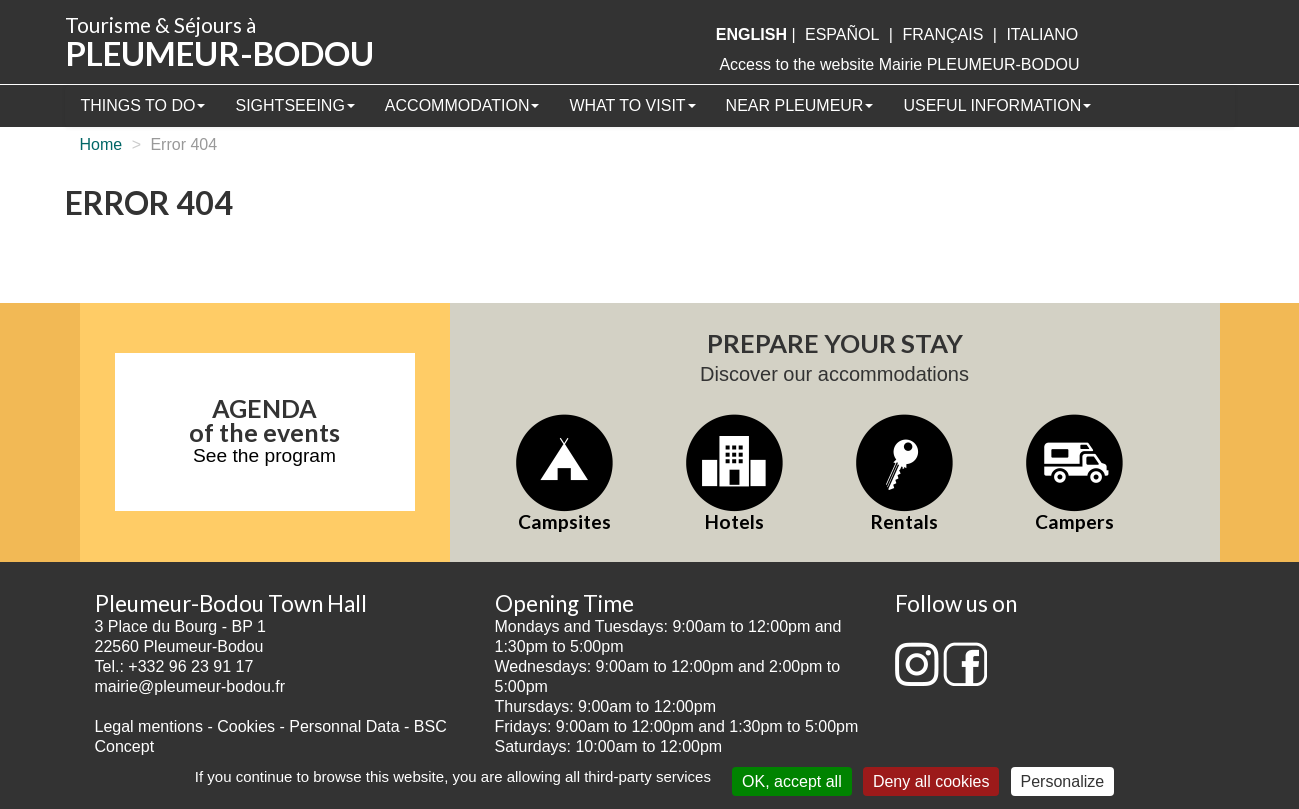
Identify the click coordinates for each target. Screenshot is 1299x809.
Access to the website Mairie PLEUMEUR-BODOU (899, 64)
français (942, 34)
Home (101, 144)
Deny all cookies (931, 781)
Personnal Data (344, 726)
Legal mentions (149, 726)
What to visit (632, 105)
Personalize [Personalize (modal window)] (1063, 781)
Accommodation (462, 105)
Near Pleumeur (800, 105)
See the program (264, 455)
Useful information (997, 105)
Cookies (246, 726)
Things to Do (143, 105)
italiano (1042, 34)
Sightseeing (294, 105)
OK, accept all (792, 781)
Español (842, 34)
